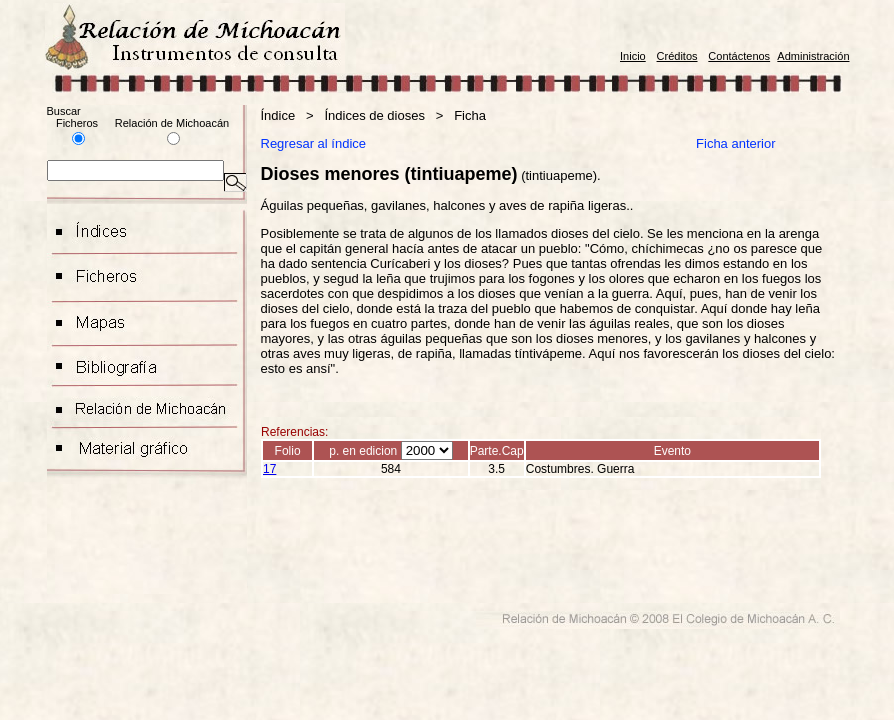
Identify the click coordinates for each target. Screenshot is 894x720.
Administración (813, 56)
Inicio (633, 56)
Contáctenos (739, 56)
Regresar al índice (314, 143)
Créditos (677, 56)
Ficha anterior (737, 143)
